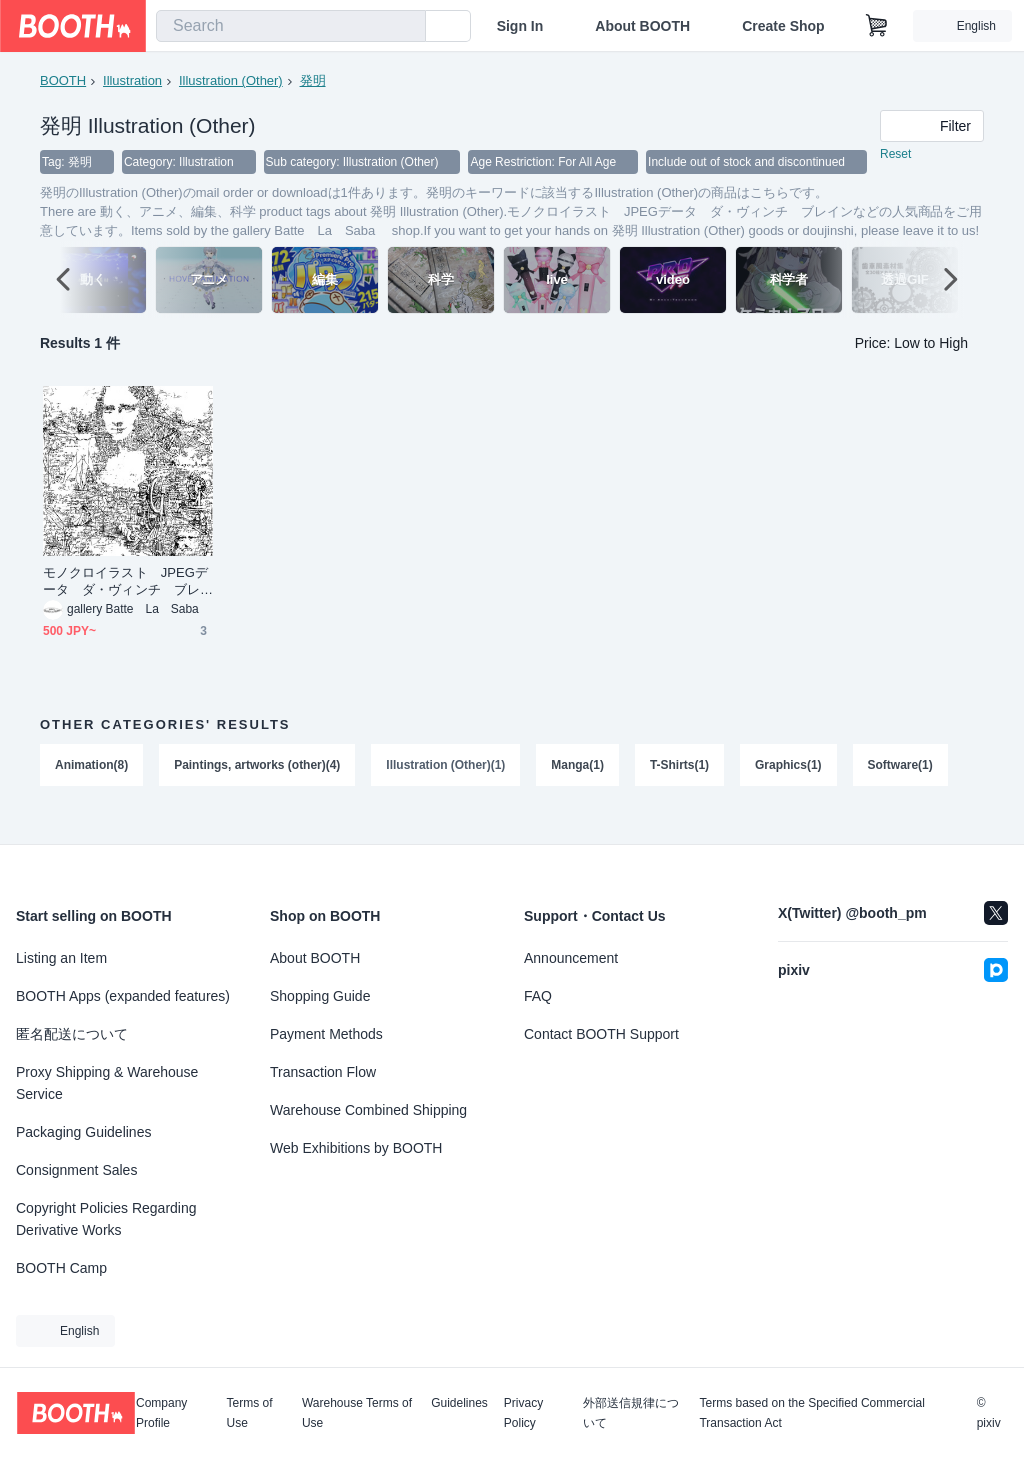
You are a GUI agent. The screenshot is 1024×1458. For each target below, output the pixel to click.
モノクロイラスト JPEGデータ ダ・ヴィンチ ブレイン (125, 602)
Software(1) (901, 786)
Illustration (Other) (231, 80)
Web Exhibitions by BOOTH (356, 1148)
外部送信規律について (631, 1413)
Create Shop (783, 26)
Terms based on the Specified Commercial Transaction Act (811, 1413)
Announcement (571, 958)
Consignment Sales (76, 1170)
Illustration (132, 80)
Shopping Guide (320, 996)
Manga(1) (578, 786)
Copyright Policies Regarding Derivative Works (106, 1219)
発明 (313, 80)
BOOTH (63, 80)
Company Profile (161, 1413)
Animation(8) (91, 786)
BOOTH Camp (61, 1268)
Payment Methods (326, 1034)
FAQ (538, 996)
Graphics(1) (789, 786)
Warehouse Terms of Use (357, 1413)
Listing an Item (61, 958)
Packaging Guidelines (83, 1132)
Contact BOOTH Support (601, 1034)
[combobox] (291, 26)
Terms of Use (250, 1413)
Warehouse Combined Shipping (368, 1110)
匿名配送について (72, 1034)
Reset (895, 156)
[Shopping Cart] (877, 26)
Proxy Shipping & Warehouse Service (107, 1083)
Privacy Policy (523, 1413)
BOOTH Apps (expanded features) (123, 996)
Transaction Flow (323, 1072)
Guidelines (459, 1403)
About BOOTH (642, 26)
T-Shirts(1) (680, 786)
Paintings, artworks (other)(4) (257, 786)
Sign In (520, 26)
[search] (406, 27)
